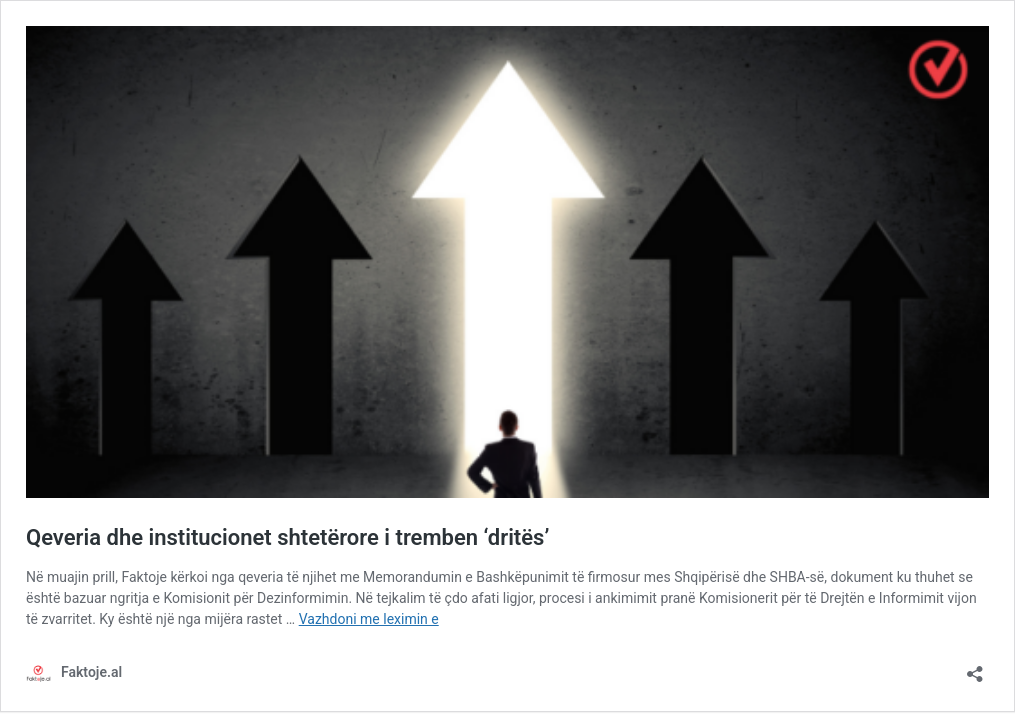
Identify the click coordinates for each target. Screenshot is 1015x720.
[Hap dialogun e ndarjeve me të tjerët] (975, 667)
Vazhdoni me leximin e (369, 619)
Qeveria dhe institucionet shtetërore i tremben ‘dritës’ (287, 537)
